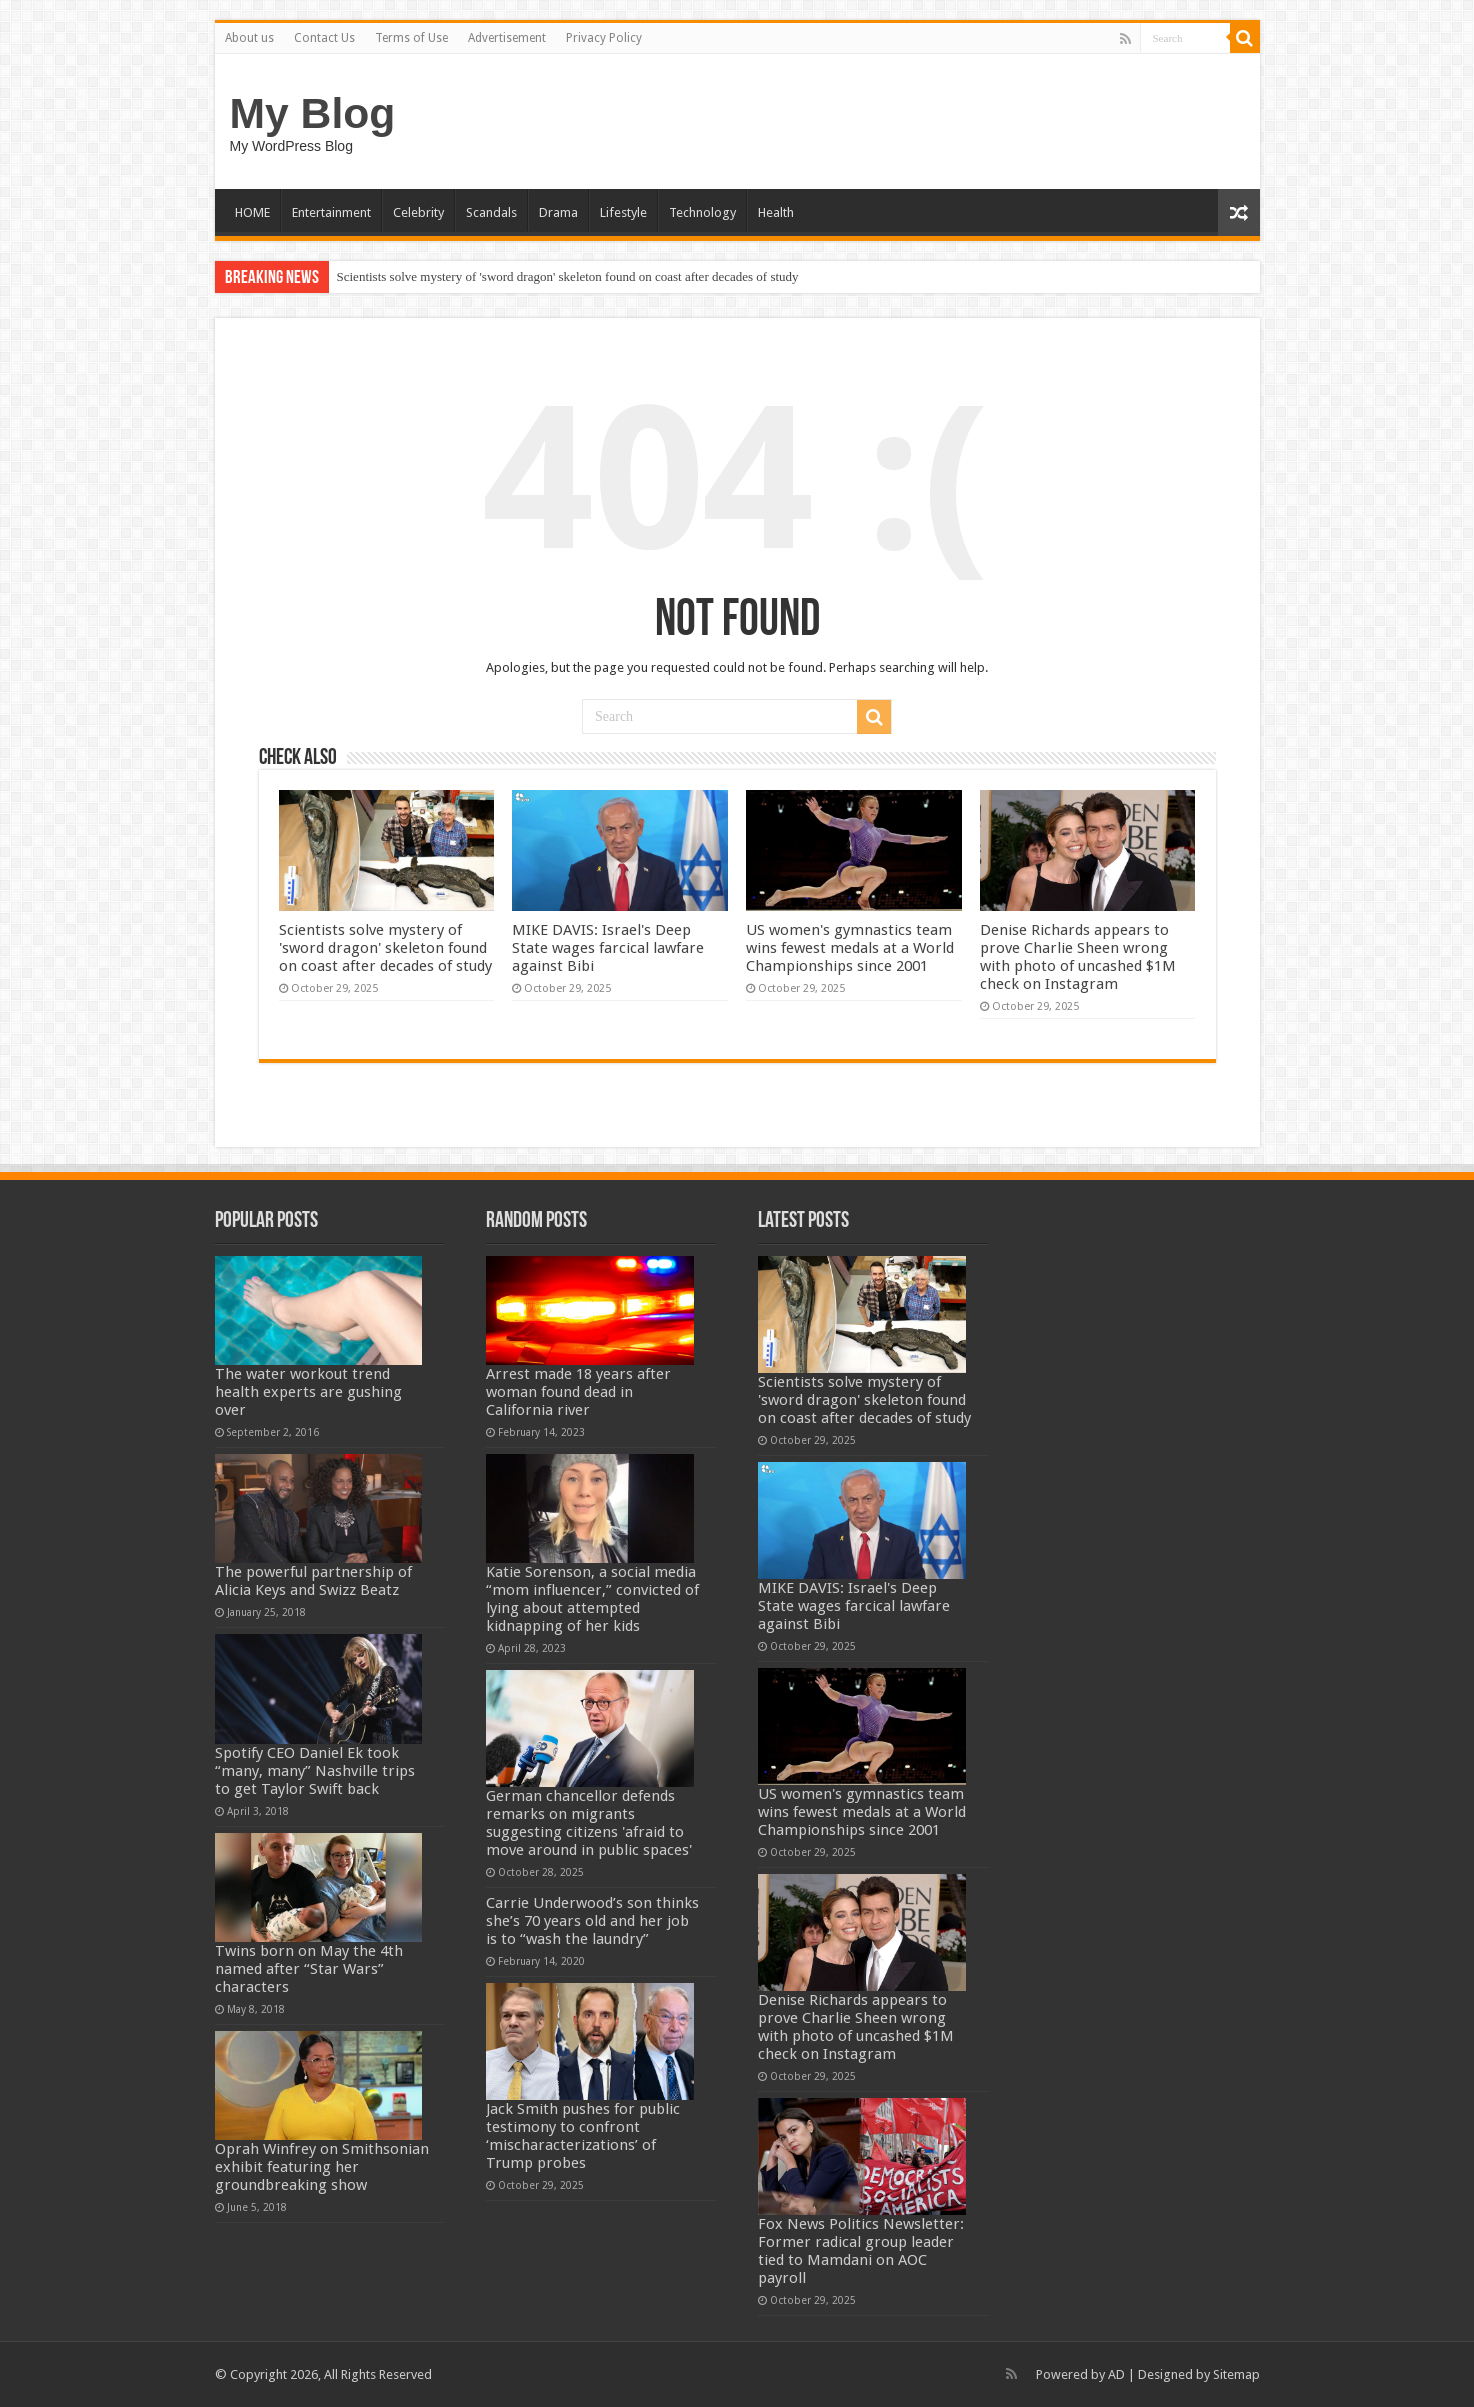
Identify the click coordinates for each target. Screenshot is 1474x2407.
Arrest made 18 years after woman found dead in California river (578, 1392)
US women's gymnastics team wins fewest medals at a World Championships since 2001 (850, 948)
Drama (558, 212)
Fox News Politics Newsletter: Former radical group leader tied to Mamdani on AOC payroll (861, 2251)
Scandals (491, 212)
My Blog (313, 113)
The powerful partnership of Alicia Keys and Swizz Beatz (313, 1581)
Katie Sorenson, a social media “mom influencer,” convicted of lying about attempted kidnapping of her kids (592, 1599)
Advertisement (507, 38)
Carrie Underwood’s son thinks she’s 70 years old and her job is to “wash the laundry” (592, 1921)
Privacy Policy (604, 38)
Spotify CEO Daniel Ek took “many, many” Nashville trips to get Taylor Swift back (315, 1771)
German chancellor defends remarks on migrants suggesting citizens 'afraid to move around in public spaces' (589, 1823)
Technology (702, 212)
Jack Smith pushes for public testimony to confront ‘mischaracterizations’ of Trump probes (583, 2136)
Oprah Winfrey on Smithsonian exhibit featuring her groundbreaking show (322, 2167)
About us (249, 38)
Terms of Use (411, 38)
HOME (252, 212)
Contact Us (324, 38)
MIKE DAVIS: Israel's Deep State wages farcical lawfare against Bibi (608, 948)
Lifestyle (623, 212)
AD (1116, 2374)
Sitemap (1236, 2374)
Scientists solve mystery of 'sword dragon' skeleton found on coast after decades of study (568, 276)
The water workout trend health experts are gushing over (308, 1392)
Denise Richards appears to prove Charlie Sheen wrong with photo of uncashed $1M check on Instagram (1078, 957)
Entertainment (331, 212)
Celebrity (418, 212)
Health (776, 212)
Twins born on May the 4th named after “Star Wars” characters (309, 1969)
